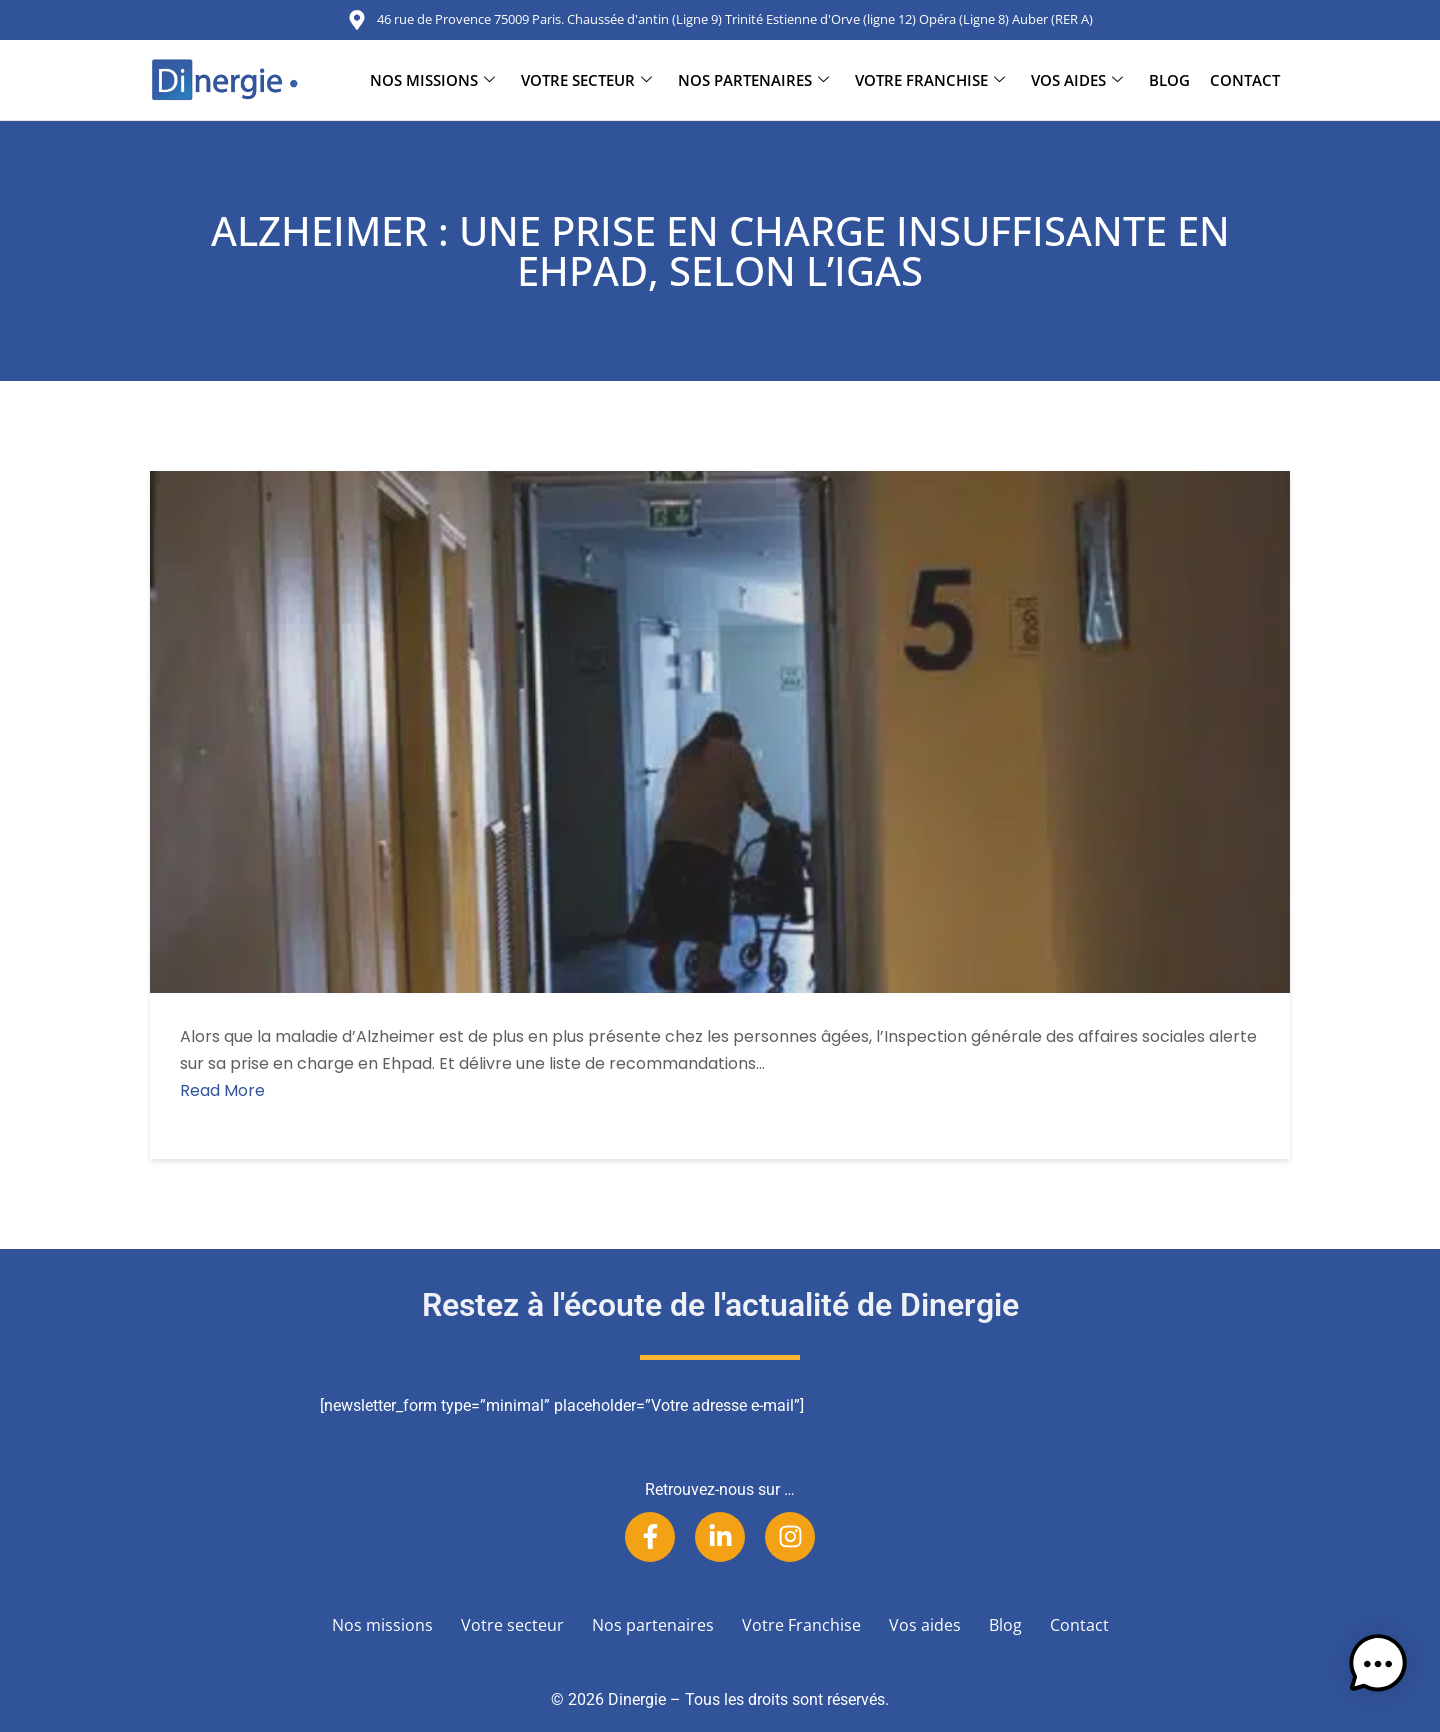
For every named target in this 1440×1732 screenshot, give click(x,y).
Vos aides (1077, 80)
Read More (222, 1090)
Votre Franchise (930, 80)
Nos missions (432, 80)
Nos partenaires (753, 80)
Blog (1169, 80)
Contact (1245, 80)
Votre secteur (586, 80)
